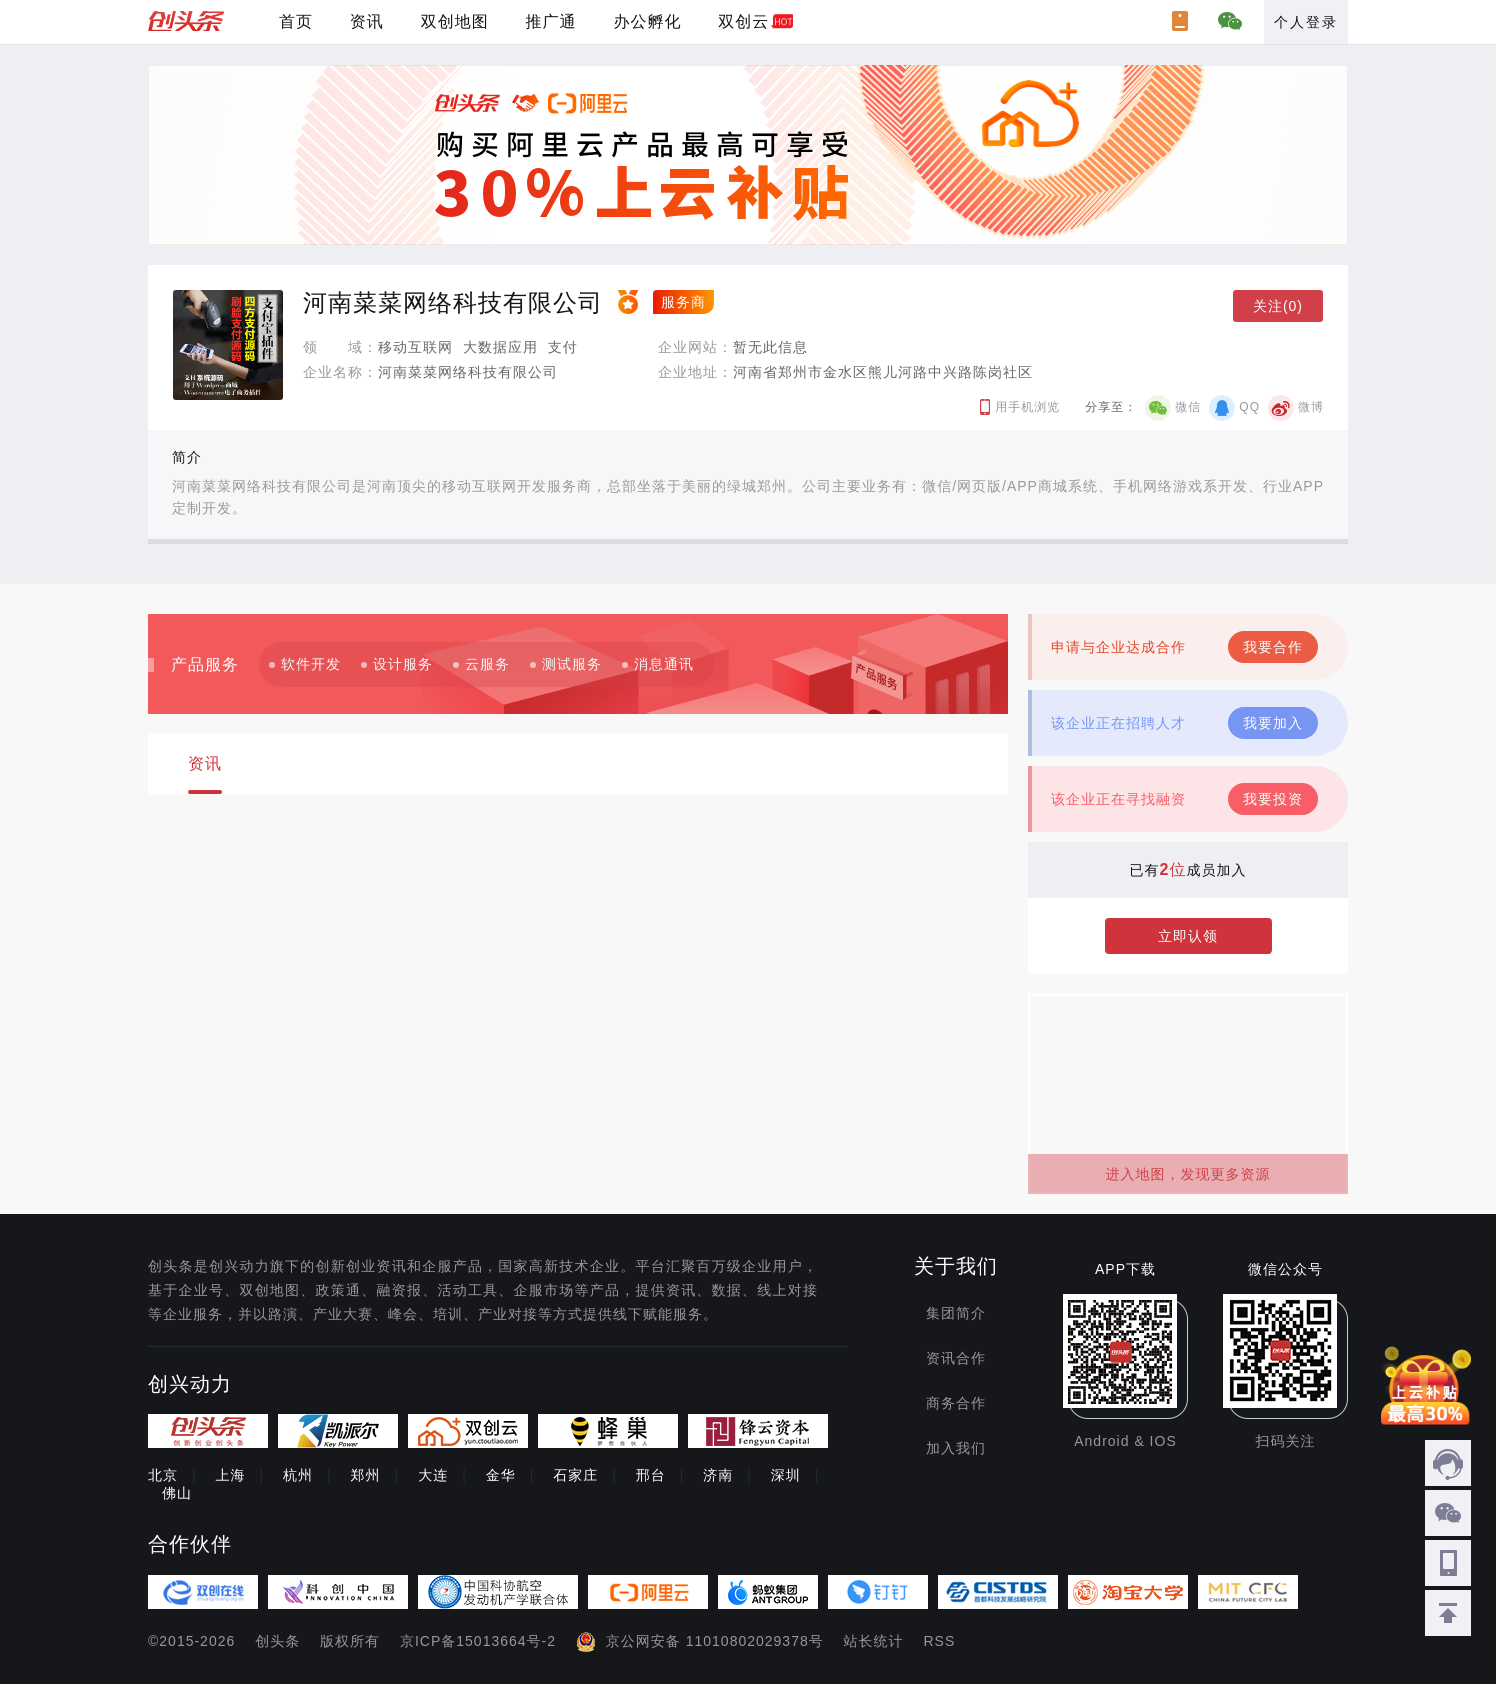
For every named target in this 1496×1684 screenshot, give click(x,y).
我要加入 (1273, 723)
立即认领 (1188, 936)
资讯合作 (956, 1358)
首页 (296, 21)
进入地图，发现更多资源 (1188, 1174)
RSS (940, 1641)
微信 (1188, 407)
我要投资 (1273, 799)
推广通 (551, 21)
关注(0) (1278, 306)
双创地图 (455, 21)
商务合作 (956, 1403)
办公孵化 (647, 21)
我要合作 (1273, 647)
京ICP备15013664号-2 (478, 1641)
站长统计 (874, 1641)
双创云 (743, 21)
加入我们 (956, 1448)
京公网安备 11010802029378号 (715, 1641)
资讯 (367, 21)
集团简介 (956, 1313)
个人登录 (1306, 22)
